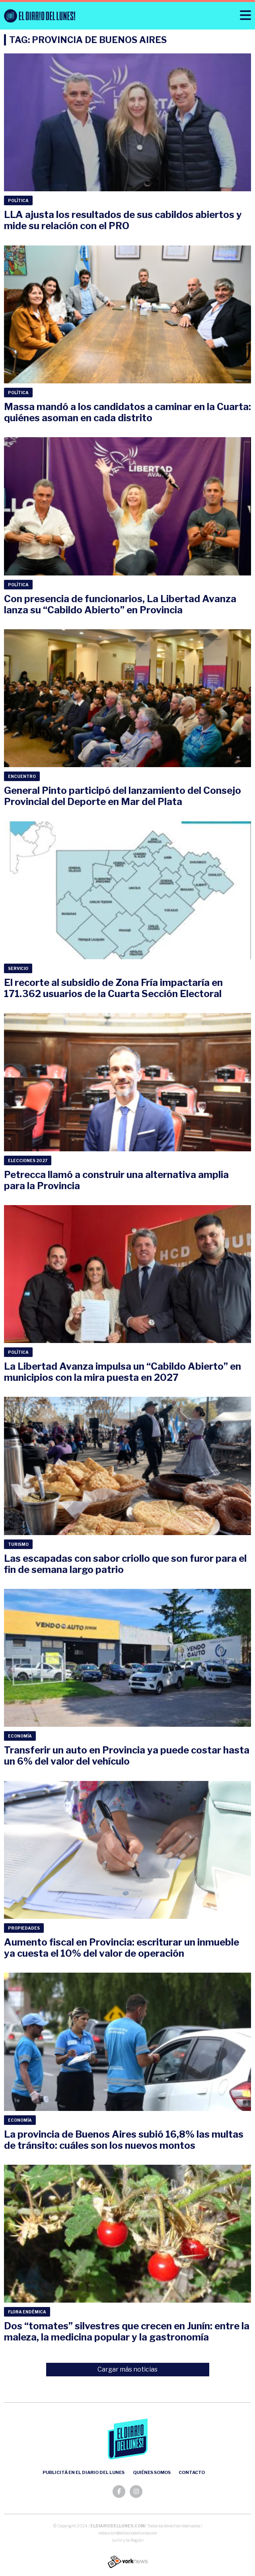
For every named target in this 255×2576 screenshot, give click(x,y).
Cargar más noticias (127, 2369)
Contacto (192, 2472)
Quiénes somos (152, 2472)
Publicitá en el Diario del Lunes (84, 2472)
